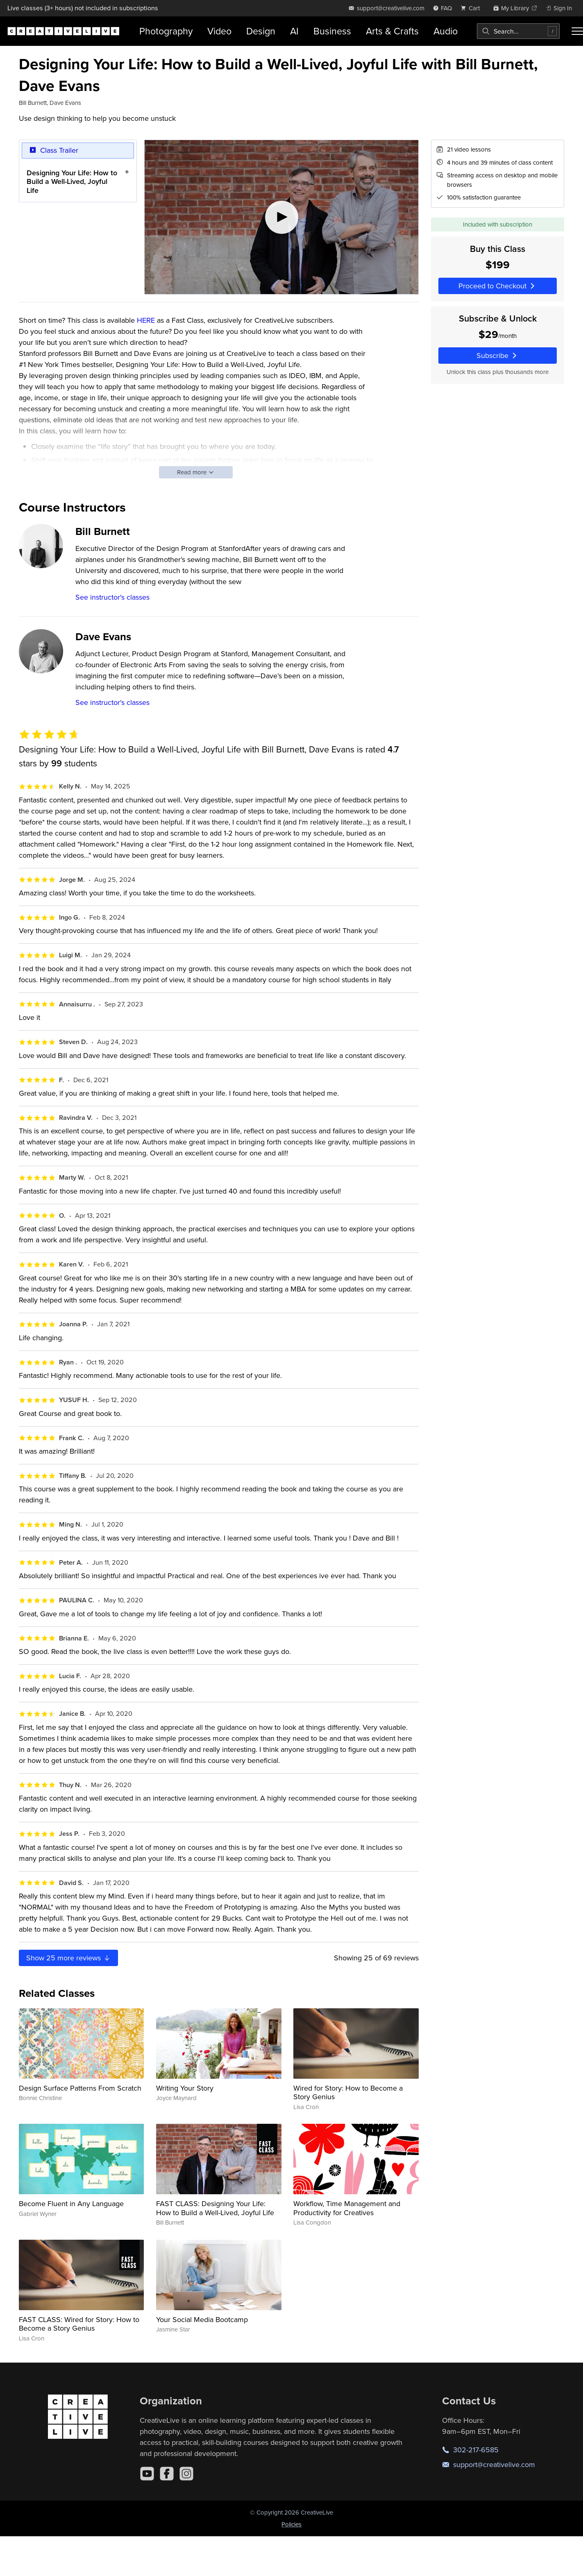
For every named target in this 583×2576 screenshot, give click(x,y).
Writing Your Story (184, 2088)
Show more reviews (68, 1958)
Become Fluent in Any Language (71, 2203)
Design (260, 31)
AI (294, 31)
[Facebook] (166, 2473)
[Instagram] (186, 2473)
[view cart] (472, 8)
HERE (146, 320)
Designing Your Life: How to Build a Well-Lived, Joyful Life (72, 181)
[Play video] (281, 217)
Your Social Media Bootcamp (202, 2319)
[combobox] (518, 31)
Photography (166, 31)
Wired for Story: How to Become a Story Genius (348, 2092)
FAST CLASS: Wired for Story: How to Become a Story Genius (79, 2324)
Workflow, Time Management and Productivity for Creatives (346, 2208)
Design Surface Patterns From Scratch (80, 2088)
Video (219, 31)
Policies (291, 2524)
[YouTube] (147, 2473)
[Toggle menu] (577, 31)
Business (332, 31)
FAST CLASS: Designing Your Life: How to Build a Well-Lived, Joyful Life (215, 2208)
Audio (445, 31)
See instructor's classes (112, 597)
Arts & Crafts (392, 31)
